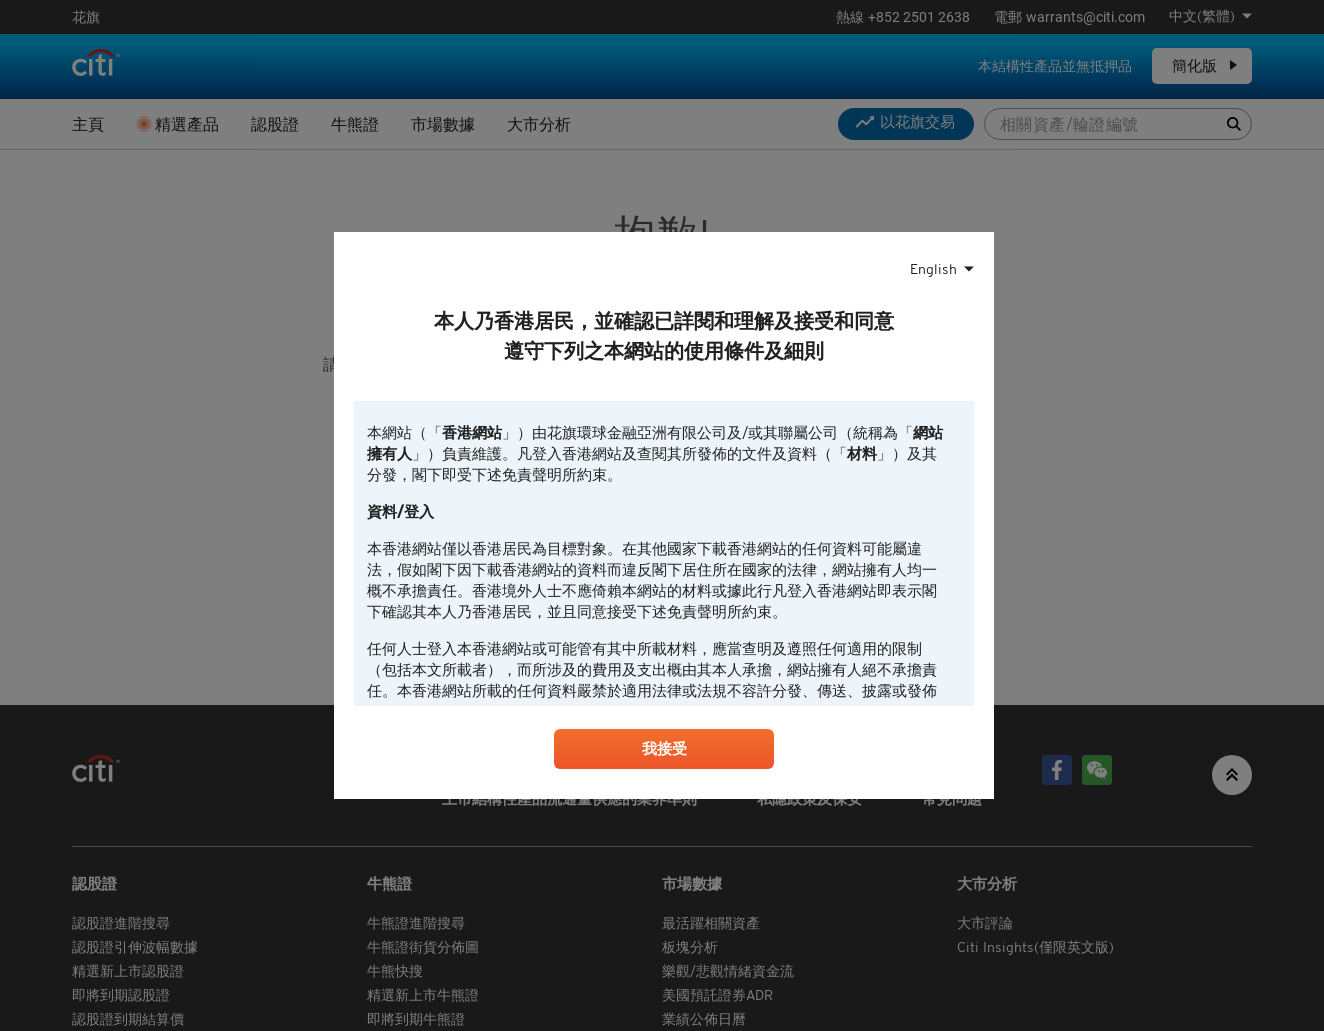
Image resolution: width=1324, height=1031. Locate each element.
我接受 (664, 751)
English (933, 268)
